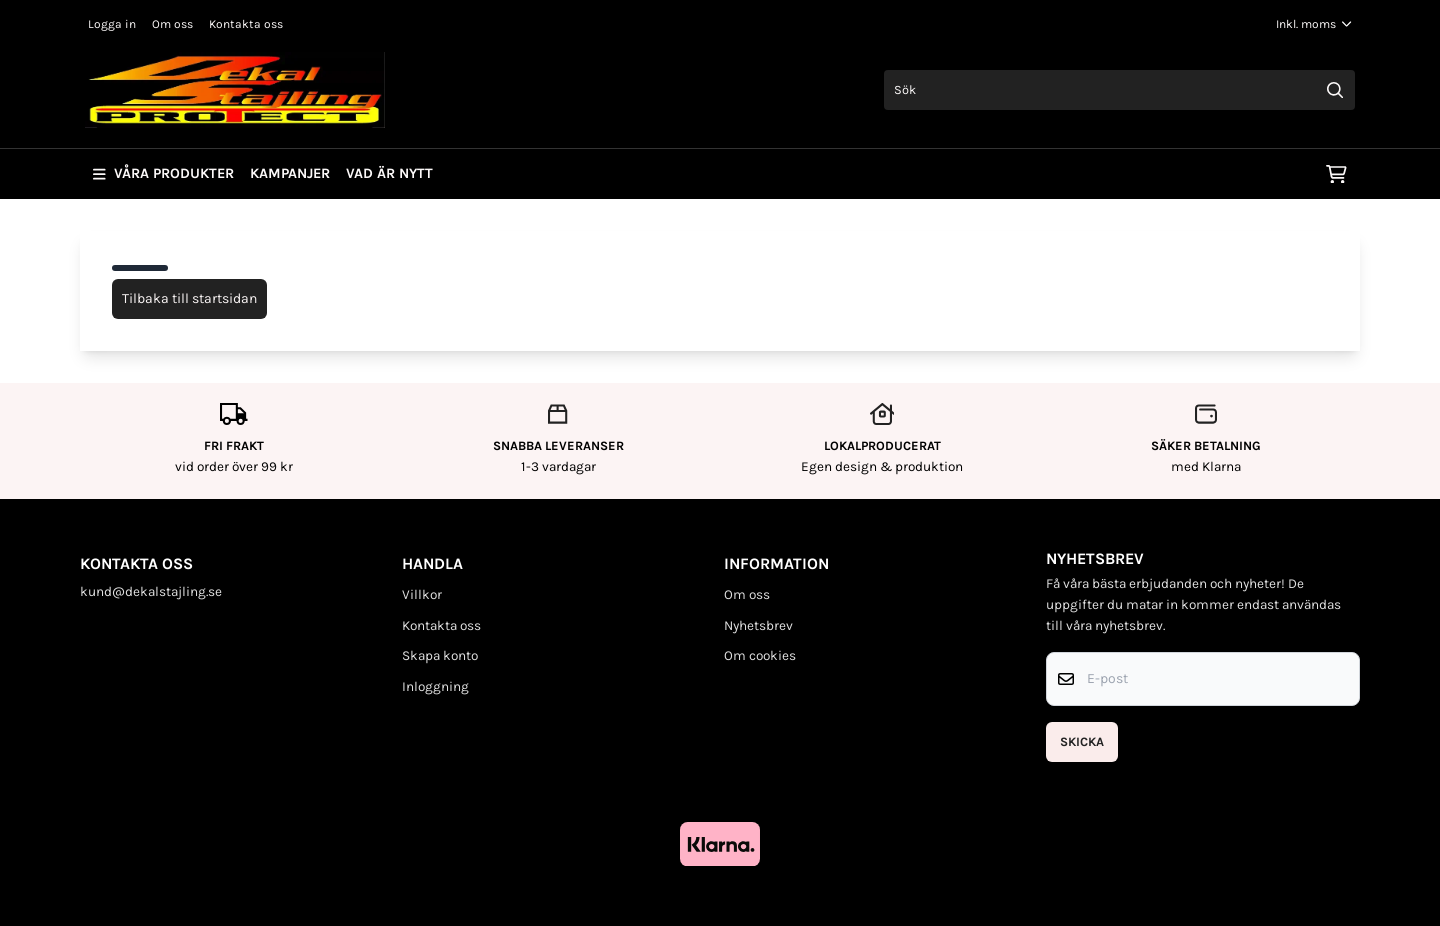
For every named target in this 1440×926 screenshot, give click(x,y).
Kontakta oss (246, 24)
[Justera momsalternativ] (1314, 24)
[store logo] (235, 90)
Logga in (112, 24)
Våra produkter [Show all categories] (163, 173)
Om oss (172, 24)
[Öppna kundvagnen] (1336, 174)
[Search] (1335, 90)
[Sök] (1119, 90)
